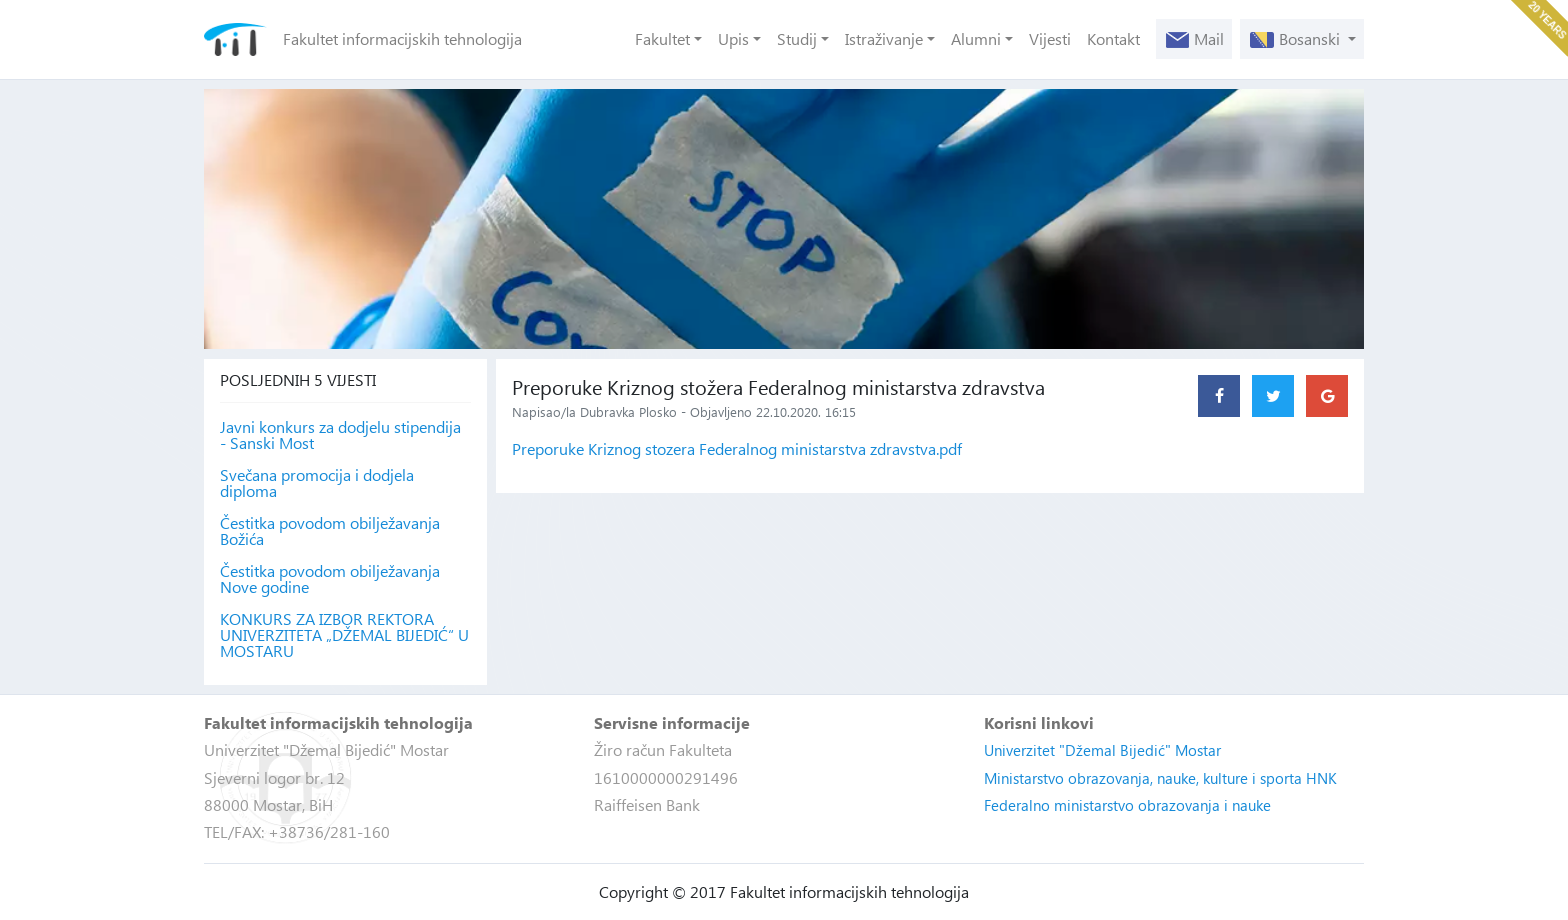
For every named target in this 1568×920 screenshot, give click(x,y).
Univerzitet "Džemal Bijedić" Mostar (1102, 750)
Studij (797, 38)
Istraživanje (884, 38)
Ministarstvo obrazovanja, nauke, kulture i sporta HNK (1160, 778)
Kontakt (1113, 38)
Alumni (976, 38)
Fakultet (662, 38)
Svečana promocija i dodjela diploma (317, 483)
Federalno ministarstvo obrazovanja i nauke (1127, 805)
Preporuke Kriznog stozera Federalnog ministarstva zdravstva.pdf (737, 448)
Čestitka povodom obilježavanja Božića (330, 531)
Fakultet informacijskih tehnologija (402, 38)
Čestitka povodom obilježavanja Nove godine (330, 579)
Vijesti (1050, 38)
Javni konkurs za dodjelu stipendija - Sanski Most (340, 435)
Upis (733, 38)
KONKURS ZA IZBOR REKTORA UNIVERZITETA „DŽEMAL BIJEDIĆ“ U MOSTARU (344, 635)
